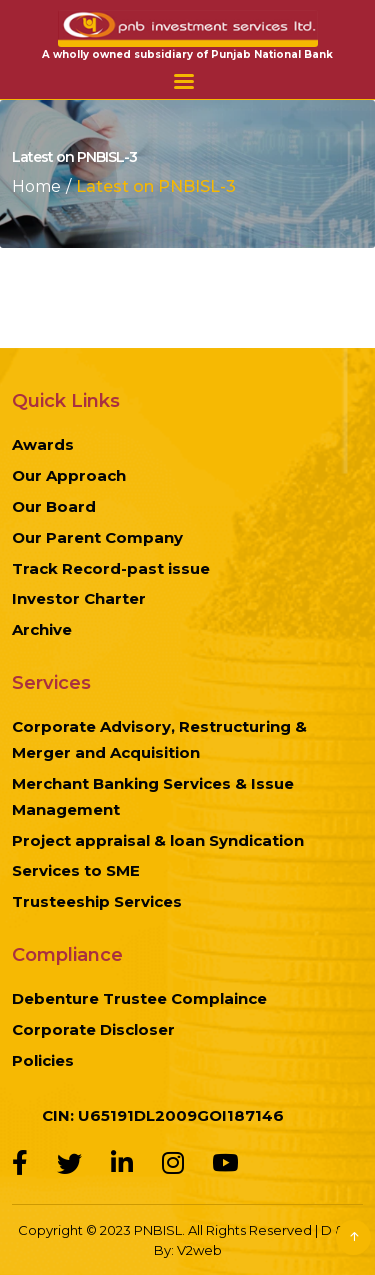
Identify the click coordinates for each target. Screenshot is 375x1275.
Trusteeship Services (97, 901)
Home (36, 186)
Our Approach (69, 475)
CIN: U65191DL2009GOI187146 (163, 1115)
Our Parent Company (97, 537)
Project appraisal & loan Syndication (158, 840)
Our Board (54, 506)
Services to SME (76, 870)
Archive (42, 629)
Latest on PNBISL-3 (156, 186)
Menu (184, 81)
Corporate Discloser (93, 1029)
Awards (43, 444)
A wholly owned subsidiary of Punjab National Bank (187, 54)
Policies (43, 1060)
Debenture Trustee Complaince (139, 998)
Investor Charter (79, 598)
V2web (199, 1250)
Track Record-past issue (111, 568)
